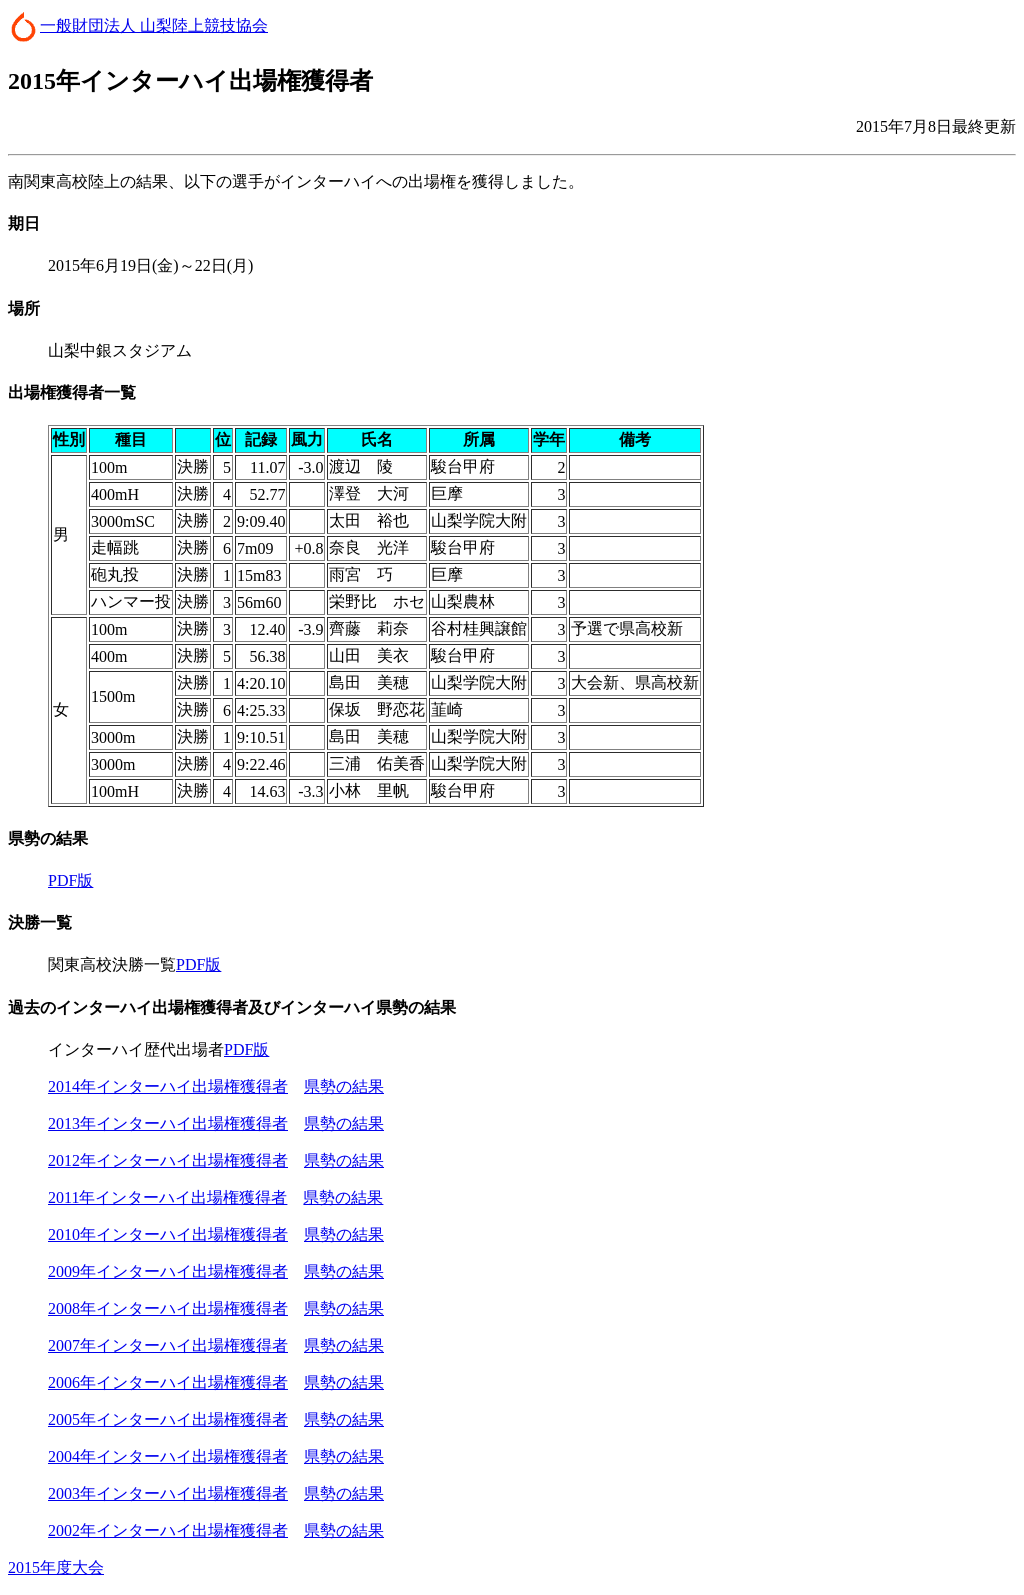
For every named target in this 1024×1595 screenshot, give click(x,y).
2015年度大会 (56, 1567)
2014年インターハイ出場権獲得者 (168, 1086)
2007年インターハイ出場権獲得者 (168, 1345)
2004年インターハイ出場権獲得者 (168, 1456)
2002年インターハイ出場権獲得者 (168, 1530)
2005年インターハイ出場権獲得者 (168, 1419)
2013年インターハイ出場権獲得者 (168, 1123)
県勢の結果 (344, 1086)
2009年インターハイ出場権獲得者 (168, 1271)
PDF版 (70, 880)
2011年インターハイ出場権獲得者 (167, 1197)
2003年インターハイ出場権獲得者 (168, 1493)
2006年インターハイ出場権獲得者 (168, 1382)
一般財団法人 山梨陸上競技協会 (154, 25)
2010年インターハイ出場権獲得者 (168, 1234)
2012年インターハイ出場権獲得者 (168, 1160)
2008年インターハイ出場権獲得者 (168, 1308)
